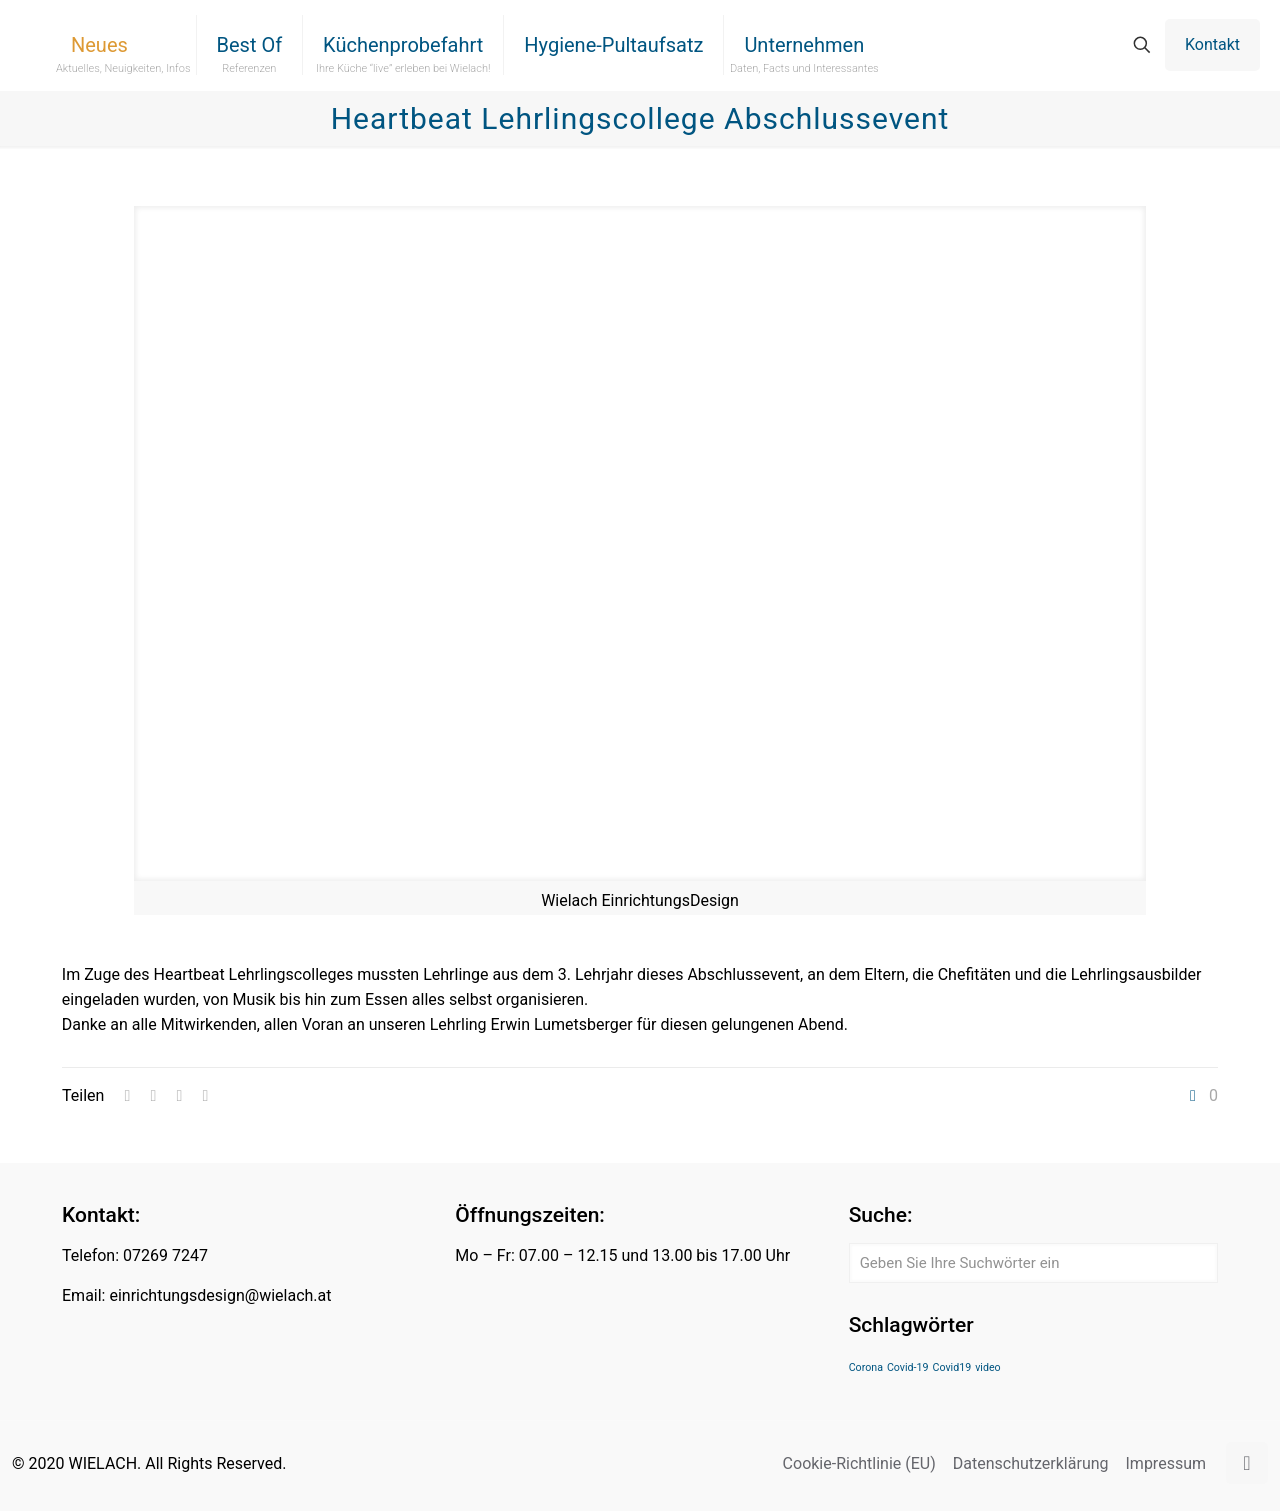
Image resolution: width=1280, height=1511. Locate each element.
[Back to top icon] (1247, 1463)
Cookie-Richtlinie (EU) (859, 1463)
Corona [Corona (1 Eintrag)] (866, 1367)
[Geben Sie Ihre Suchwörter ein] (1033, 1263)
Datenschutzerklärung (1031, 1463)
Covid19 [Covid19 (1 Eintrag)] (952, 1367)
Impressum (1166, 1463)
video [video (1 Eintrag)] (988, 1367)
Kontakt (1212, 44)
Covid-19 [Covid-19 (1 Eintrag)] (908, 1367)
